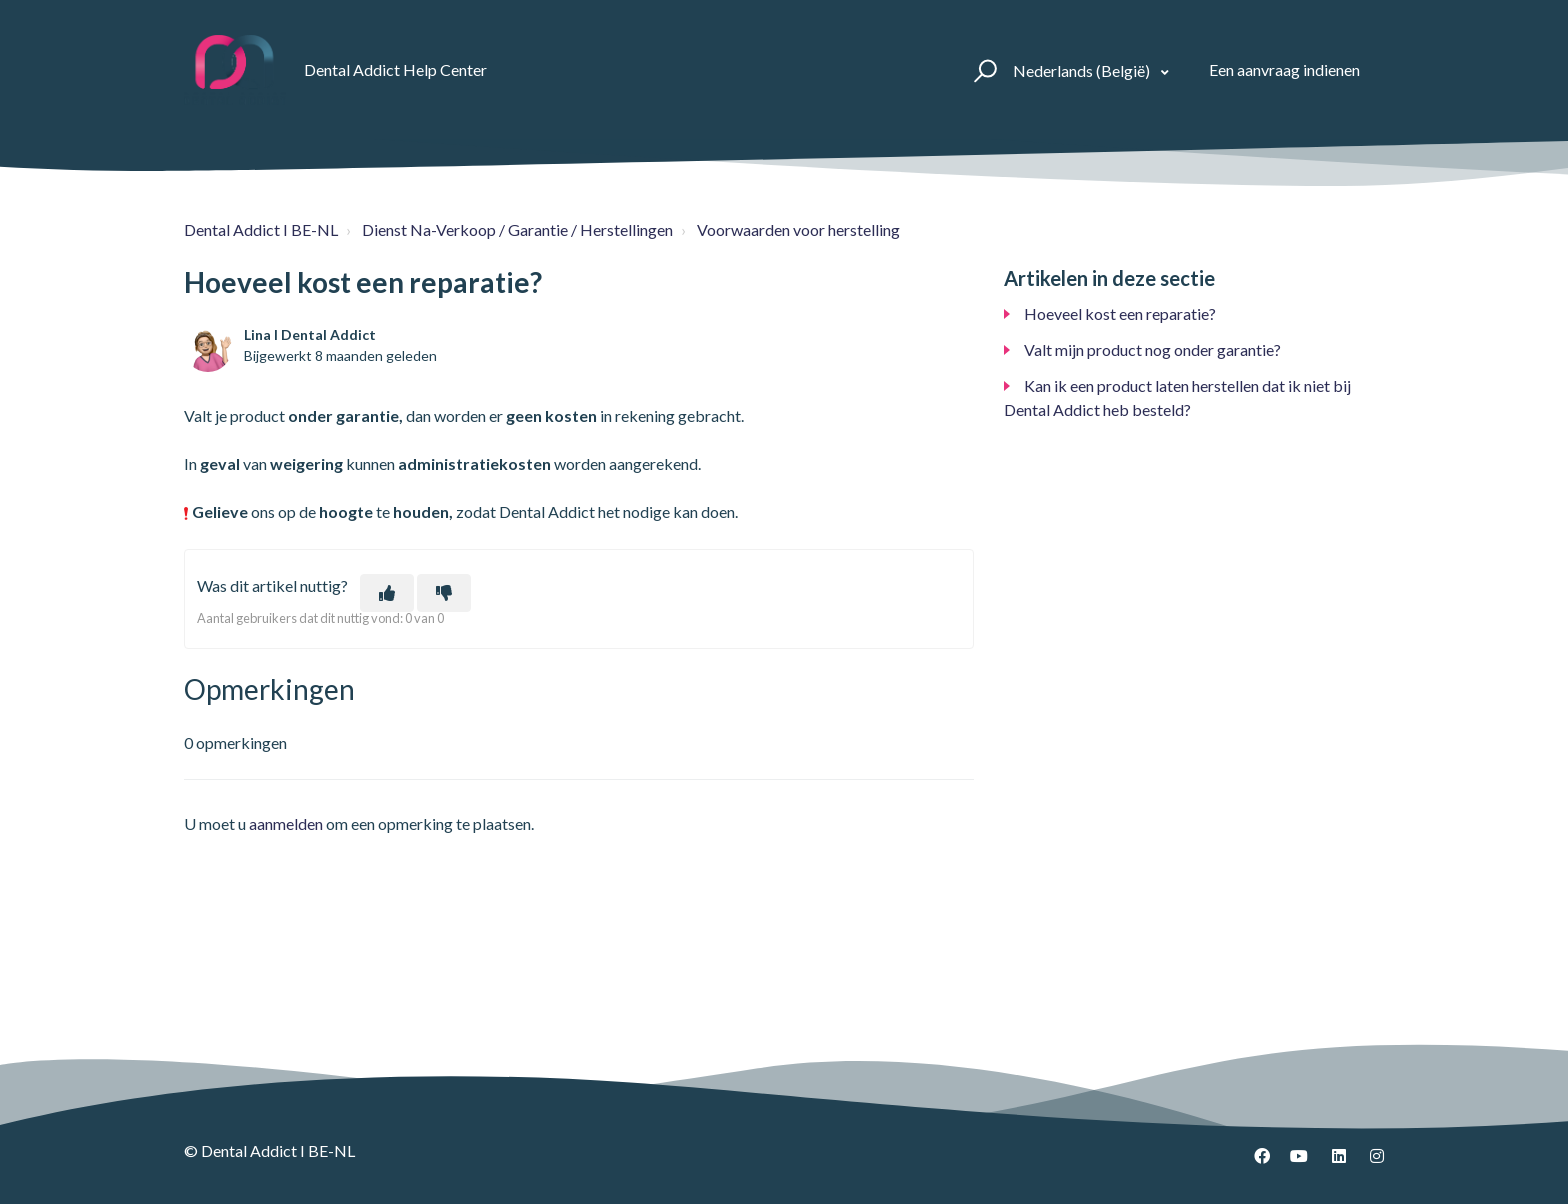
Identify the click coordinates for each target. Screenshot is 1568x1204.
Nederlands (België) (1083, 70)
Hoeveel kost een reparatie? (1120, 313)
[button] (982, 70)
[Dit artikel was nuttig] (387, 593)
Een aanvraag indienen (1284, 69)
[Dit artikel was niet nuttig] (444, 593)
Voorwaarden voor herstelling (798, 229)
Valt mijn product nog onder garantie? (1152, 349)
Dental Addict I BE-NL (261, 229)
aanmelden (286, 823)
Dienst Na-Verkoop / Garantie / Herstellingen (517, 229)
